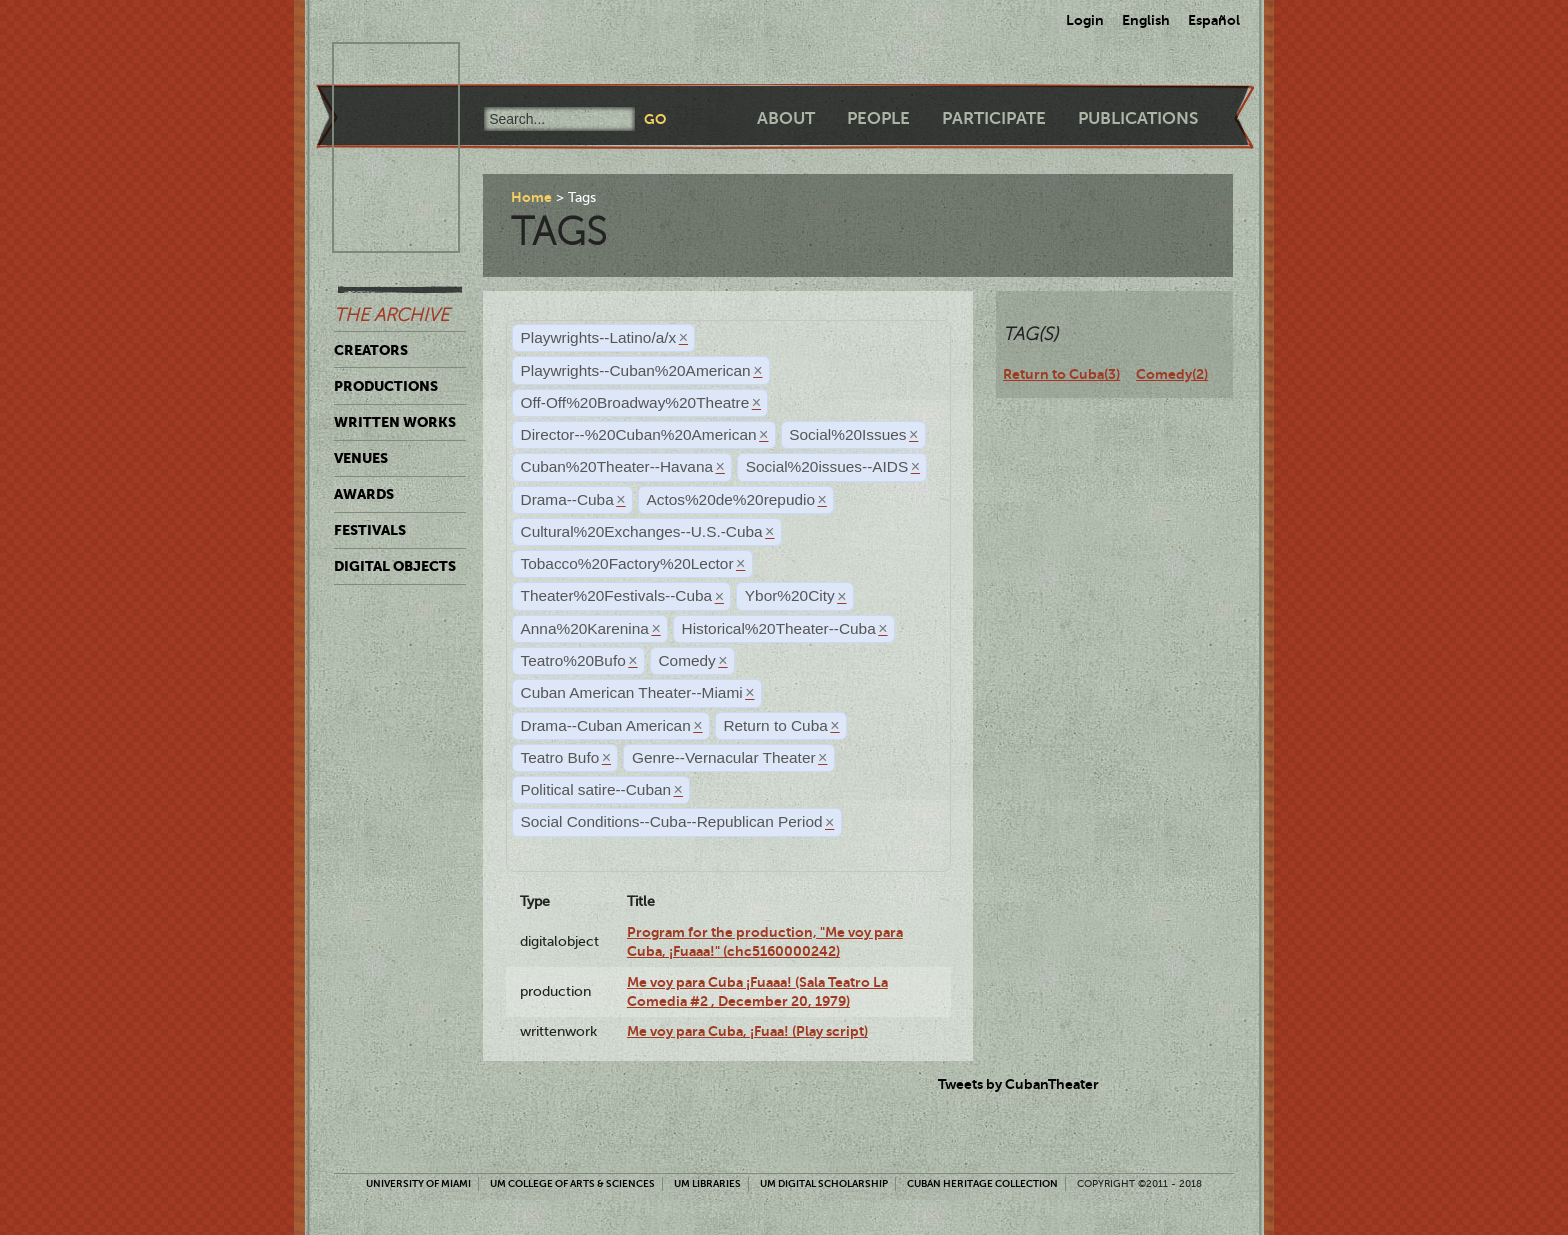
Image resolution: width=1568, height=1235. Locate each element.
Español (1214, 20)
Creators (371, 350)
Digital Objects (395, 566)
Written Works (395, 422)
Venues (361, 458)
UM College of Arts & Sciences (572, 1183)
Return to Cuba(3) (1061, 374)
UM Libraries (707, 1183)
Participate (994, 118)
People (878, 118)
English (1146, 20)
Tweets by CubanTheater (1018, 1084)
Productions (386, 386)
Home (531, 197)
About (786, 118)
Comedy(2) (1172, 374)
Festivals (370, 530)
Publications (1138, 118)
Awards (364, 494)
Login (1085, 20)
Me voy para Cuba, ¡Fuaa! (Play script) (747, 1031)
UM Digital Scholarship (824, 1183)
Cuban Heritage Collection (982, 1183)
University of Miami (418, 1183)
